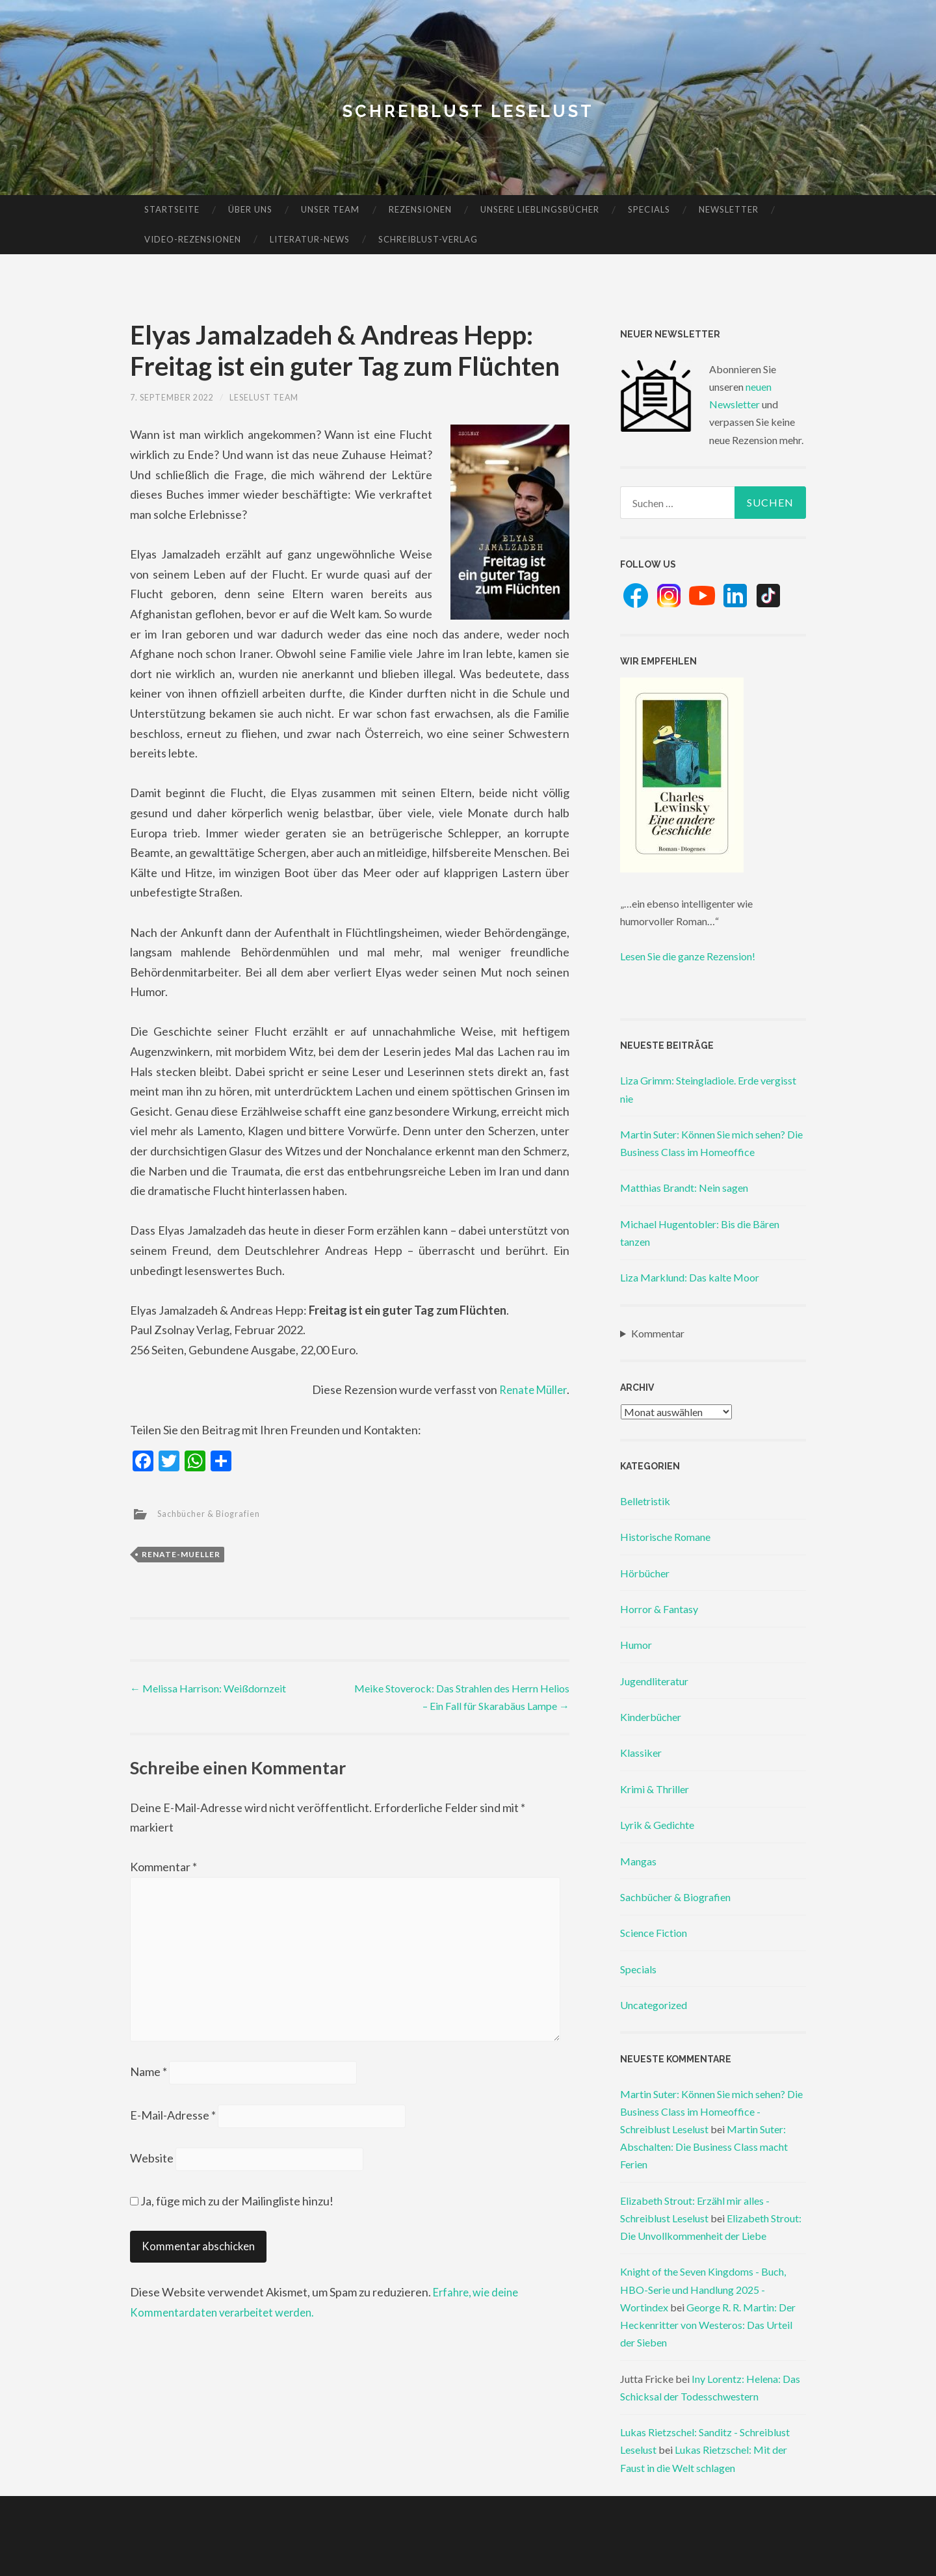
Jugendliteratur (654, 1681)
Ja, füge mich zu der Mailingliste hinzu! (231, 2219)
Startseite (172, 209)
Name (148, 2087)
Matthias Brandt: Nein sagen (684, 1187)
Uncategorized (653, 2005)
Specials (649, 209)
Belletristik (645, 1501)
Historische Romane (665, 1537)
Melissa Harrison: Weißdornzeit (208, 1687)
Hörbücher (645, 1573)
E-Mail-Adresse (173, 2132)
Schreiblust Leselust (468, 110)
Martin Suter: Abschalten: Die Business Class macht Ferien (704, 2146)
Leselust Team (280, 396)
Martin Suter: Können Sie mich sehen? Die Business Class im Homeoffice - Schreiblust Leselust (711, 2111)
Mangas (638, 1861)
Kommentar (163, 1867)
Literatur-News (310, 239)
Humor (636, 1644)
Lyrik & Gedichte (657, 1825)
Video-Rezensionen (192, 239)
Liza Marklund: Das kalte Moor (689, 1277)
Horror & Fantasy (659, 1609)
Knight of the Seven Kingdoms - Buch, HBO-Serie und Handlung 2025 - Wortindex (703, 2289)
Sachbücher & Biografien (214, 1512)
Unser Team (330, 209)
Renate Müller (530, 1389)
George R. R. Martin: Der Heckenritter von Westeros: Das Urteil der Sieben (708, 2324)
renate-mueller (181, 1554)
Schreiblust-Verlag (428, 239)
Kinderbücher (650, 1717)
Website (152, 2177)
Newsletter (729, 209)
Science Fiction (653, 1932)
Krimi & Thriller (654, 1789)
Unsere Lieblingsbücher (539, 209)
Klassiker (641, 1752)
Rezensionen (420, 209)
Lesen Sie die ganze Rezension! (687, 956)
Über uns (250, 209)
